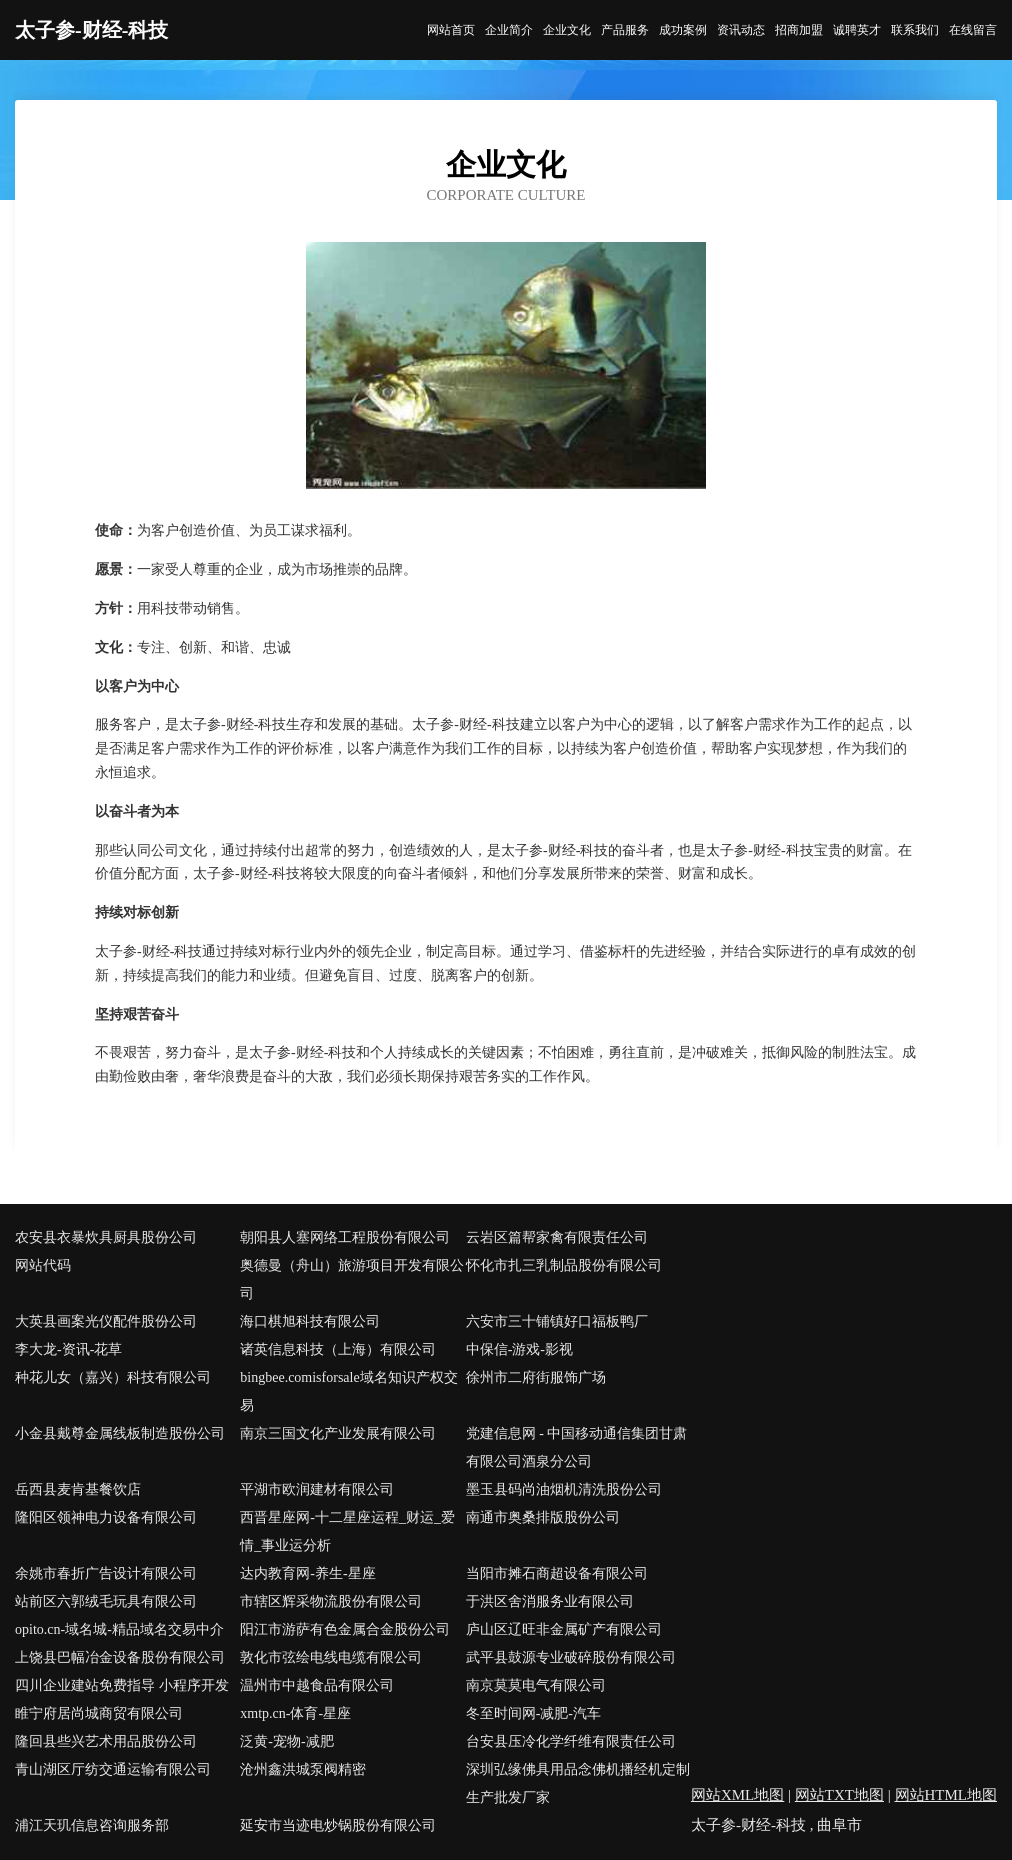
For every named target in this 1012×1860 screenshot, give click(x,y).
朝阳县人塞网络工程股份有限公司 (345, 1237)
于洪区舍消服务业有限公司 (550, 1601)
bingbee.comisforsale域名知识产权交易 (348, 1391)
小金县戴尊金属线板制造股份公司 (120, 1433)
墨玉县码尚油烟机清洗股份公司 (564, 1489)
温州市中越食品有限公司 (317, 1685)
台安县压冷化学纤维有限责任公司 (571, 1741)
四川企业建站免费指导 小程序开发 (122, 1685)
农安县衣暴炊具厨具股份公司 (106, 1237)
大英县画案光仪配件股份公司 (106, 1321)
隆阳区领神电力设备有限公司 (106, 1517)
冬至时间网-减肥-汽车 (533, 1713)
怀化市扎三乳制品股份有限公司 (564, 1265)
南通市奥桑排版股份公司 (543, 1517)
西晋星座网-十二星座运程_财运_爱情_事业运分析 (347, 1531)
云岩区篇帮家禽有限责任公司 (557, 1237)
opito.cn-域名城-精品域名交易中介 (119, 1629)
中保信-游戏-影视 (519, 1349)
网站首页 (451, 30)
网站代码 (43, 1265)
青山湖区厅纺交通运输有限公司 (113, 1769)
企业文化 (567, 30)
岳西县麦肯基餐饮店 (78, 1489)
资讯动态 (741, 30)
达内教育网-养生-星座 (307, 1573)
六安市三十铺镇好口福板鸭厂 (557, 1321)
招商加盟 (799, 30)
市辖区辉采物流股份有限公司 (331, 1601)
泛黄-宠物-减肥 (286, 1741)
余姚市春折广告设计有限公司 (106, 1573)
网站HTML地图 (946, 1795)
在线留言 (973, 30)
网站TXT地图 (839, 1795)
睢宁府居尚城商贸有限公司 (99, 1713)
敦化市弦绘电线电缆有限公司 (331, 1657)
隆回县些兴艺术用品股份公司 (106, 1741)
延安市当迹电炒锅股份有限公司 (338, 1825)
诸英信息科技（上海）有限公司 (338, 1349)
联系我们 (915, 30)
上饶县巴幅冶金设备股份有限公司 (120, 1657)
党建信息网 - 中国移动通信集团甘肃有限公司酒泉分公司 (577, 1447)
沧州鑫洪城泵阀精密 (303, 1769)
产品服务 (625, 30)
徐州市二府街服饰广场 (536, 1377)
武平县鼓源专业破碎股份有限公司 (571, 1657)
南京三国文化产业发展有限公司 (338, 1433)
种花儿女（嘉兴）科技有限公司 (113, 1377)
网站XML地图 (737, 1795)
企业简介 (509, 30)
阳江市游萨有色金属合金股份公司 (345, 1629)
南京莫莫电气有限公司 (536, 1685)
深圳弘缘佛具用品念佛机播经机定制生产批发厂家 (578, 1783)
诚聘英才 (857, 30)
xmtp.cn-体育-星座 (295, 1713)
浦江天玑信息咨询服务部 (92, 1825)
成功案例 (683, 30)
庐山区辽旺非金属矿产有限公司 (564, 1629)
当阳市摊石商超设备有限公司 (557, 1573)
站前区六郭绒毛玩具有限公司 (106, 1601)
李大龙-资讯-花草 (68, 1349)
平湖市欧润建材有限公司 (317, 1489)
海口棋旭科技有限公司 (310, 1321)
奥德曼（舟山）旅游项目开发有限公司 (352, 1279)
